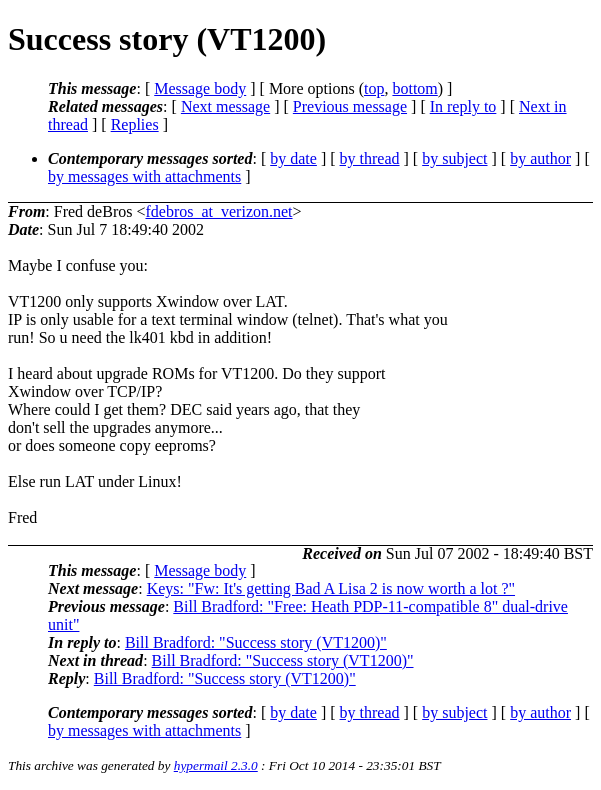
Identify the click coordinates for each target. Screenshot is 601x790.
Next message (225, 106)
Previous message (350, 106)
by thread (370, 158)
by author (540, 158)
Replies (135, 124)
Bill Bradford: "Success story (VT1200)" (256, 642)
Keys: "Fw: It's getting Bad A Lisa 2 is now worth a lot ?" (331, 588)
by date (293, 158)
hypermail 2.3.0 (216, 765)
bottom (414, 88)
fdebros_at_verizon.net (218, 211)
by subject (454, 158)
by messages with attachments (144, 176)
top (374, 88)
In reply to (463, 106)
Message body (200, 88)
